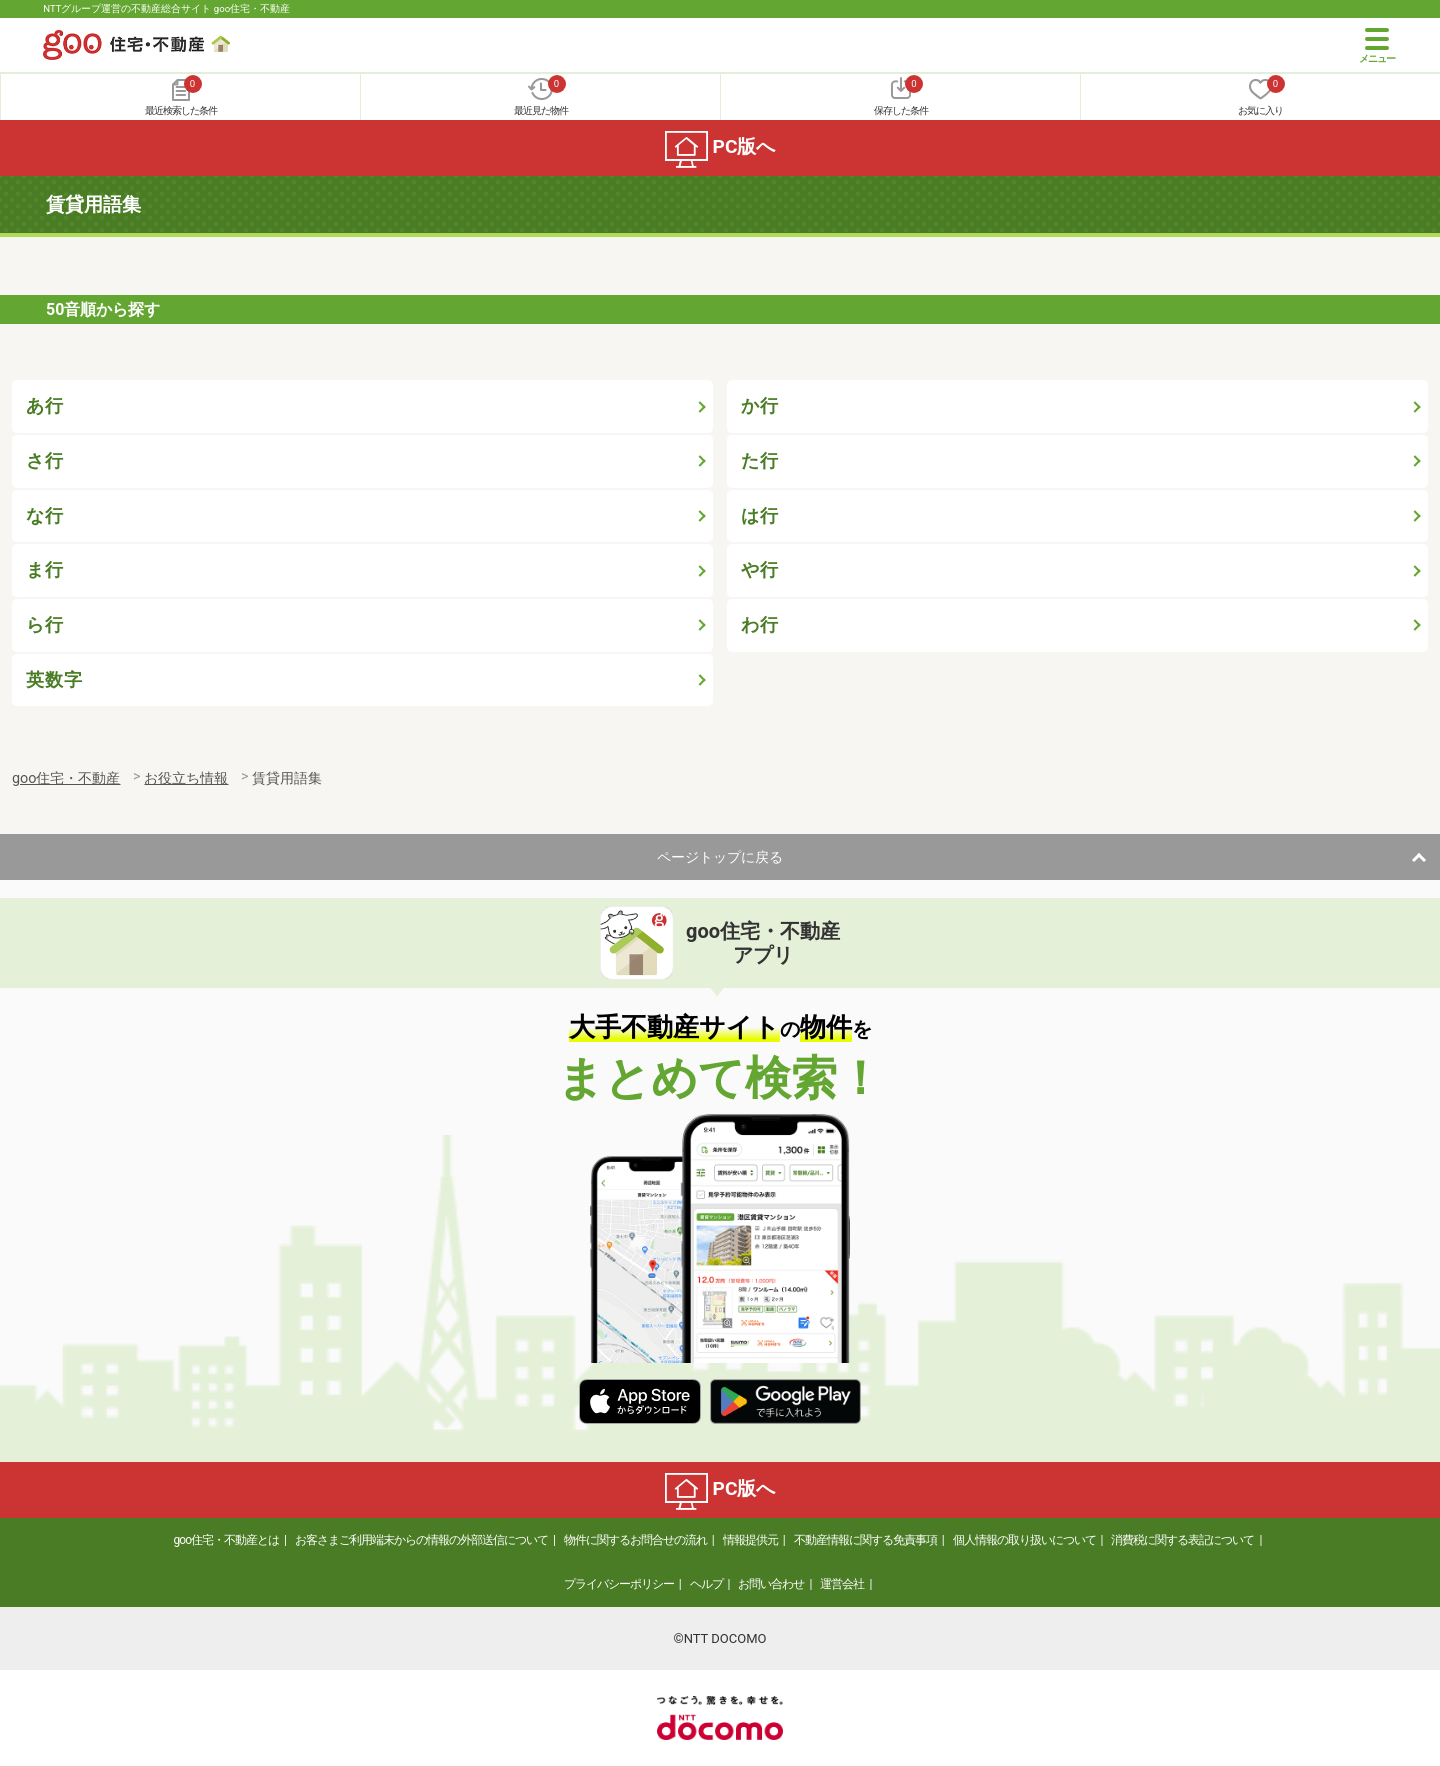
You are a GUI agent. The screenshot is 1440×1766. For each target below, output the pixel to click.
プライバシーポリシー (619, 1584)
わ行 (760, 625)
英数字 (54, 680)
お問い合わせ (771, 1584)
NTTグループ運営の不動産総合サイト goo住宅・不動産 (166, 8)
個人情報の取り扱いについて (1024, 1540)
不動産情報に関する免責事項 (865, 1540)
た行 (760, 461)
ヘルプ (706, 1584)
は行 (760, 516)
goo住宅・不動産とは (226, 1540)
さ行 (45, 461)
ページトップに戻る (720, 857)
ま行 (45, 570)
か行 (760, 406)
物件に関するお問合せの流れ (635, 1540)
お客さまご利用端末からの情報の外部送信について (421, 1540)
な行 (45, 516)
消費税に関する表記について (1182, 1540)
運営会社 (842, 1584)
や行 (760, 570)
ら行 (45, 625)
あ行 (45, 406)
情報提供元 (750, 1540)
